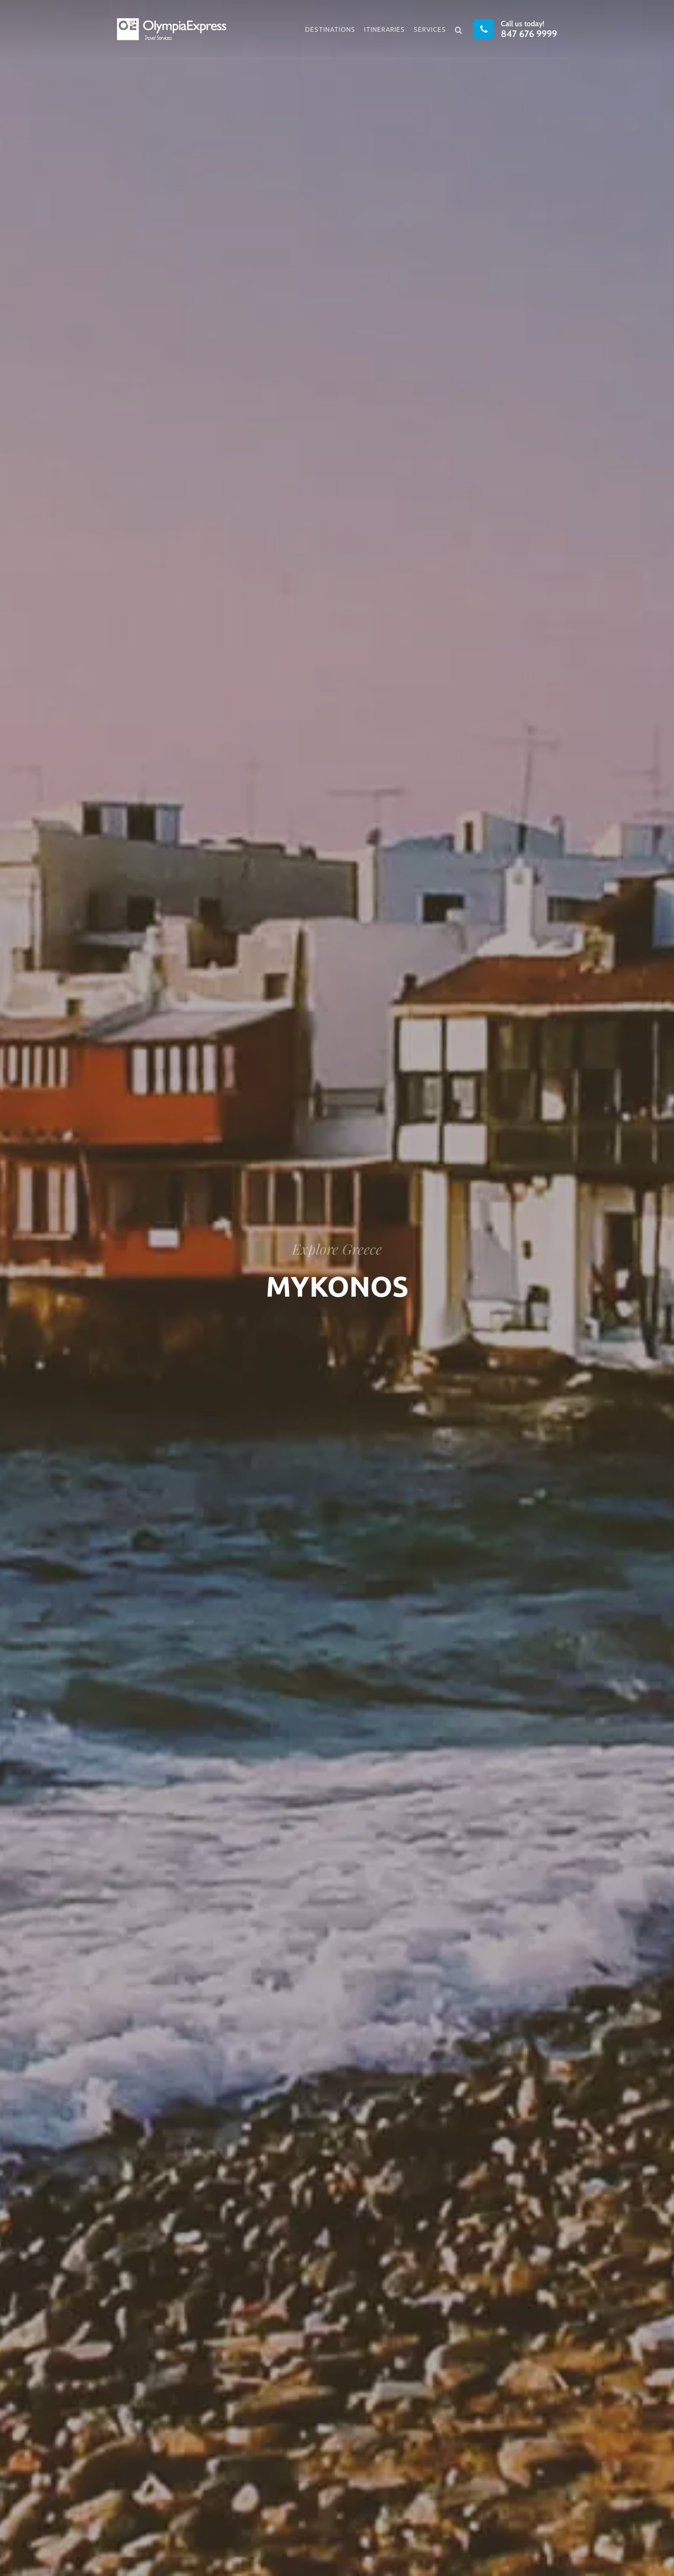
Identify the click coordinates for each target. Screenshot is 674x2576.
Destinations (330, 29)
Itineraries (384, 29)
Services (430, 29)
